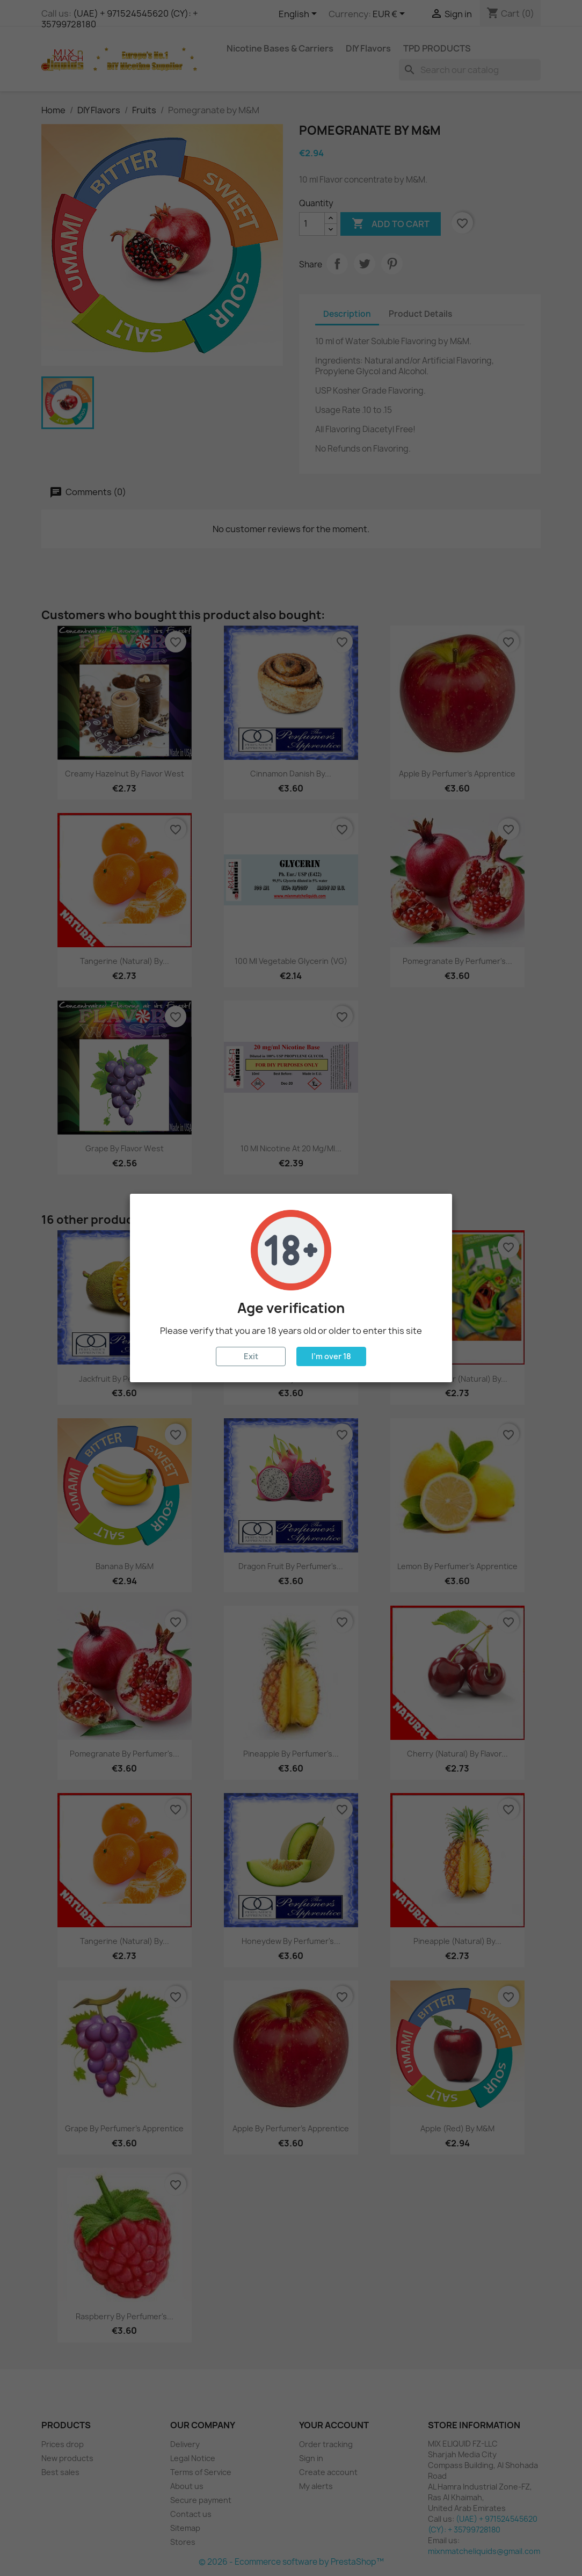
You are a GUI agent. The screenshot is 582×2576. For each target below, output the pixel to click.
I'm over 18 (331, 1356)
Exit (251, 1356)
